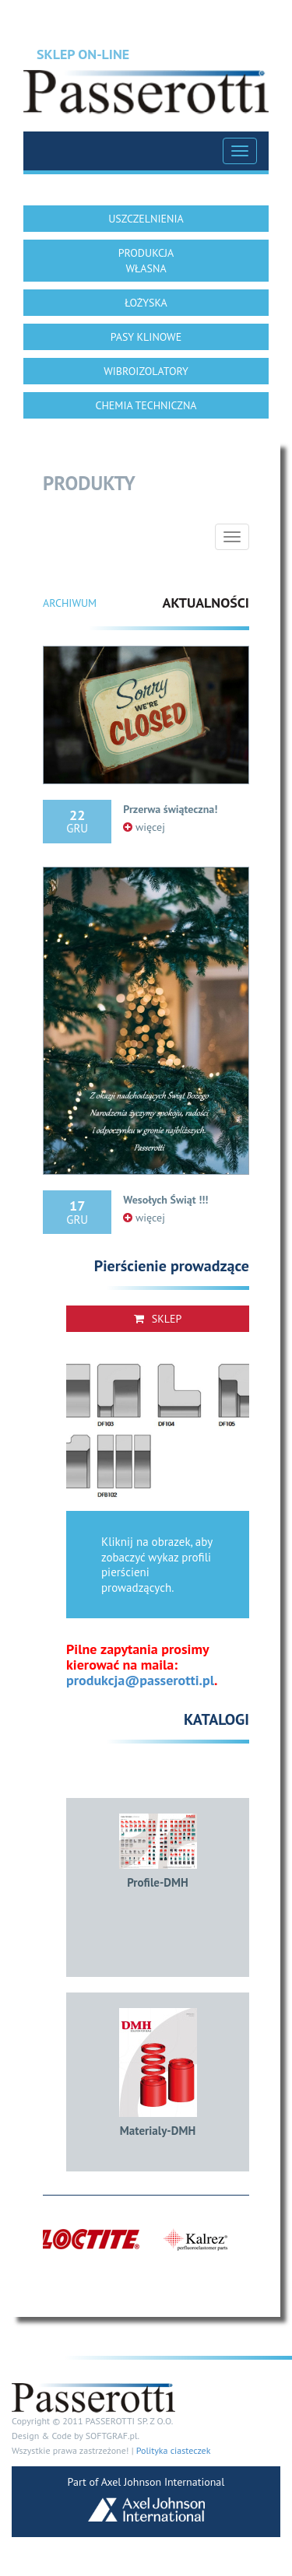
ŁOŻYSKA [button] (146, 303)
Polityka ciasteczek (173, 2450)
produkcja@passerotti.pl (140, 1680)
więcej (144, 827)
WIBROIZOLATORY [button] (146, 371)
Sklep (158, 1319)
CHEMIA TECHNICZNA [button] (145, 405)
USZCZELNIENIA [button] (146, 219)
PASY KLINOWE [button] (146, 337)
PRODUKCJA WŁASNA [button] (146, 260)
